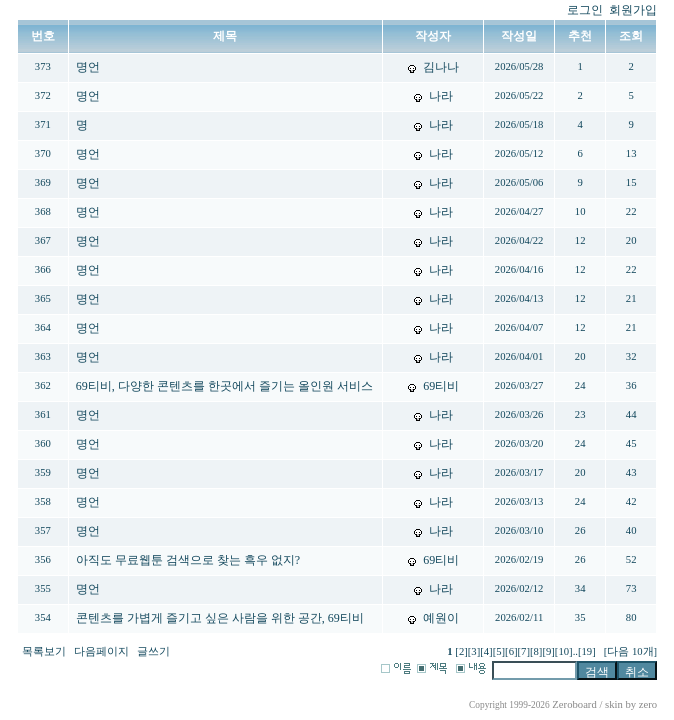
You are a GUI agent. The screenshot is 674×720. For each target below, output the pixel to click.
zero (648, 704)
